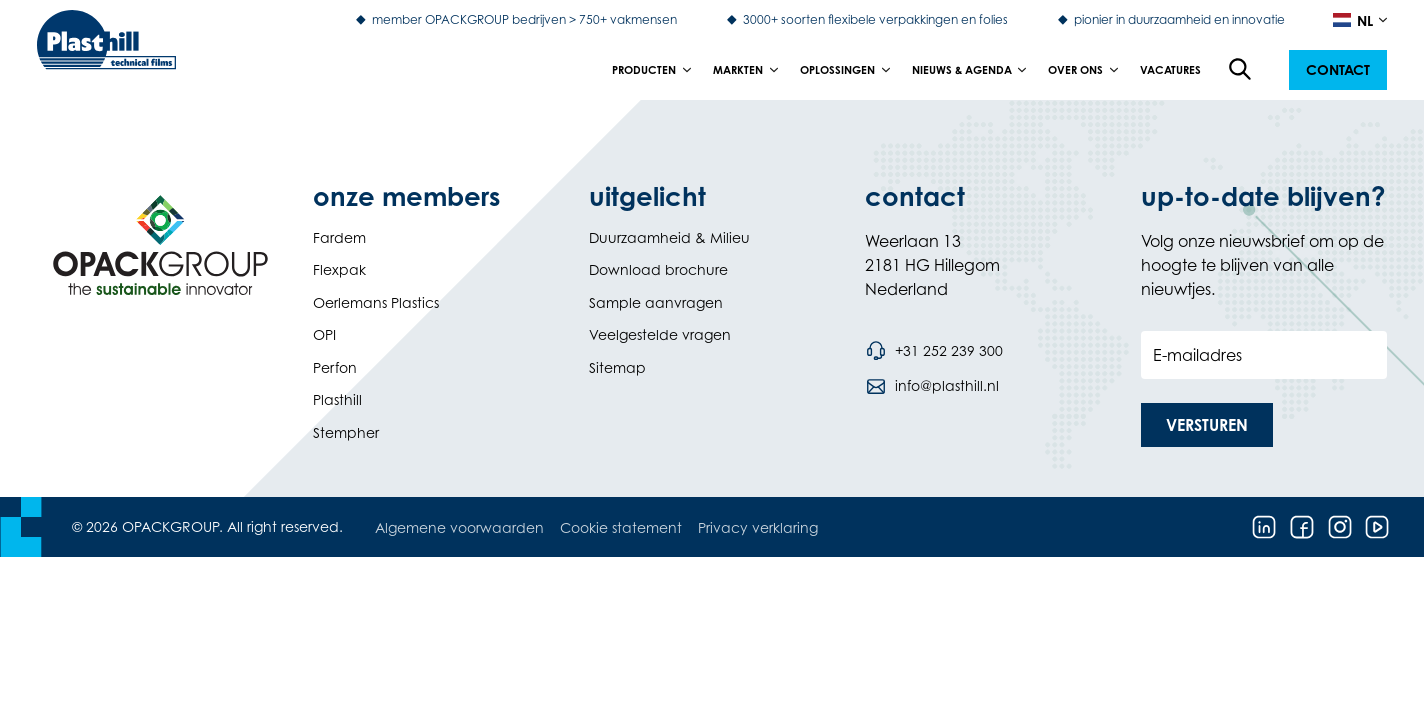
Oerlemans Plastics (376, 302)
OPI (324, 334)
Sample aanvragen (656, 302)
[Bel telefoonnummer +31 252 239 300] (934, 351)
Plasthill (337, 399)
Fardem (339, 237)
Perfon (335, 367)
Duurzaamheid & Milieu (669, 237)
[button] (1338, 70)
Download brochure (658, 269)
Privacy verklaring (758, 527)
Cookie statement (621, 527)
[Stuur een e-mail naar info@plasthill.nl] (932, 386)
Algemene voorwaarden (459, 527)
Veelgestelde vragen (660, 334)
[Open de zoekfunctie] (1241, 70)
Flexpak (339, 269)
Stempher (346, 432)
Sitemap (617, 367)
